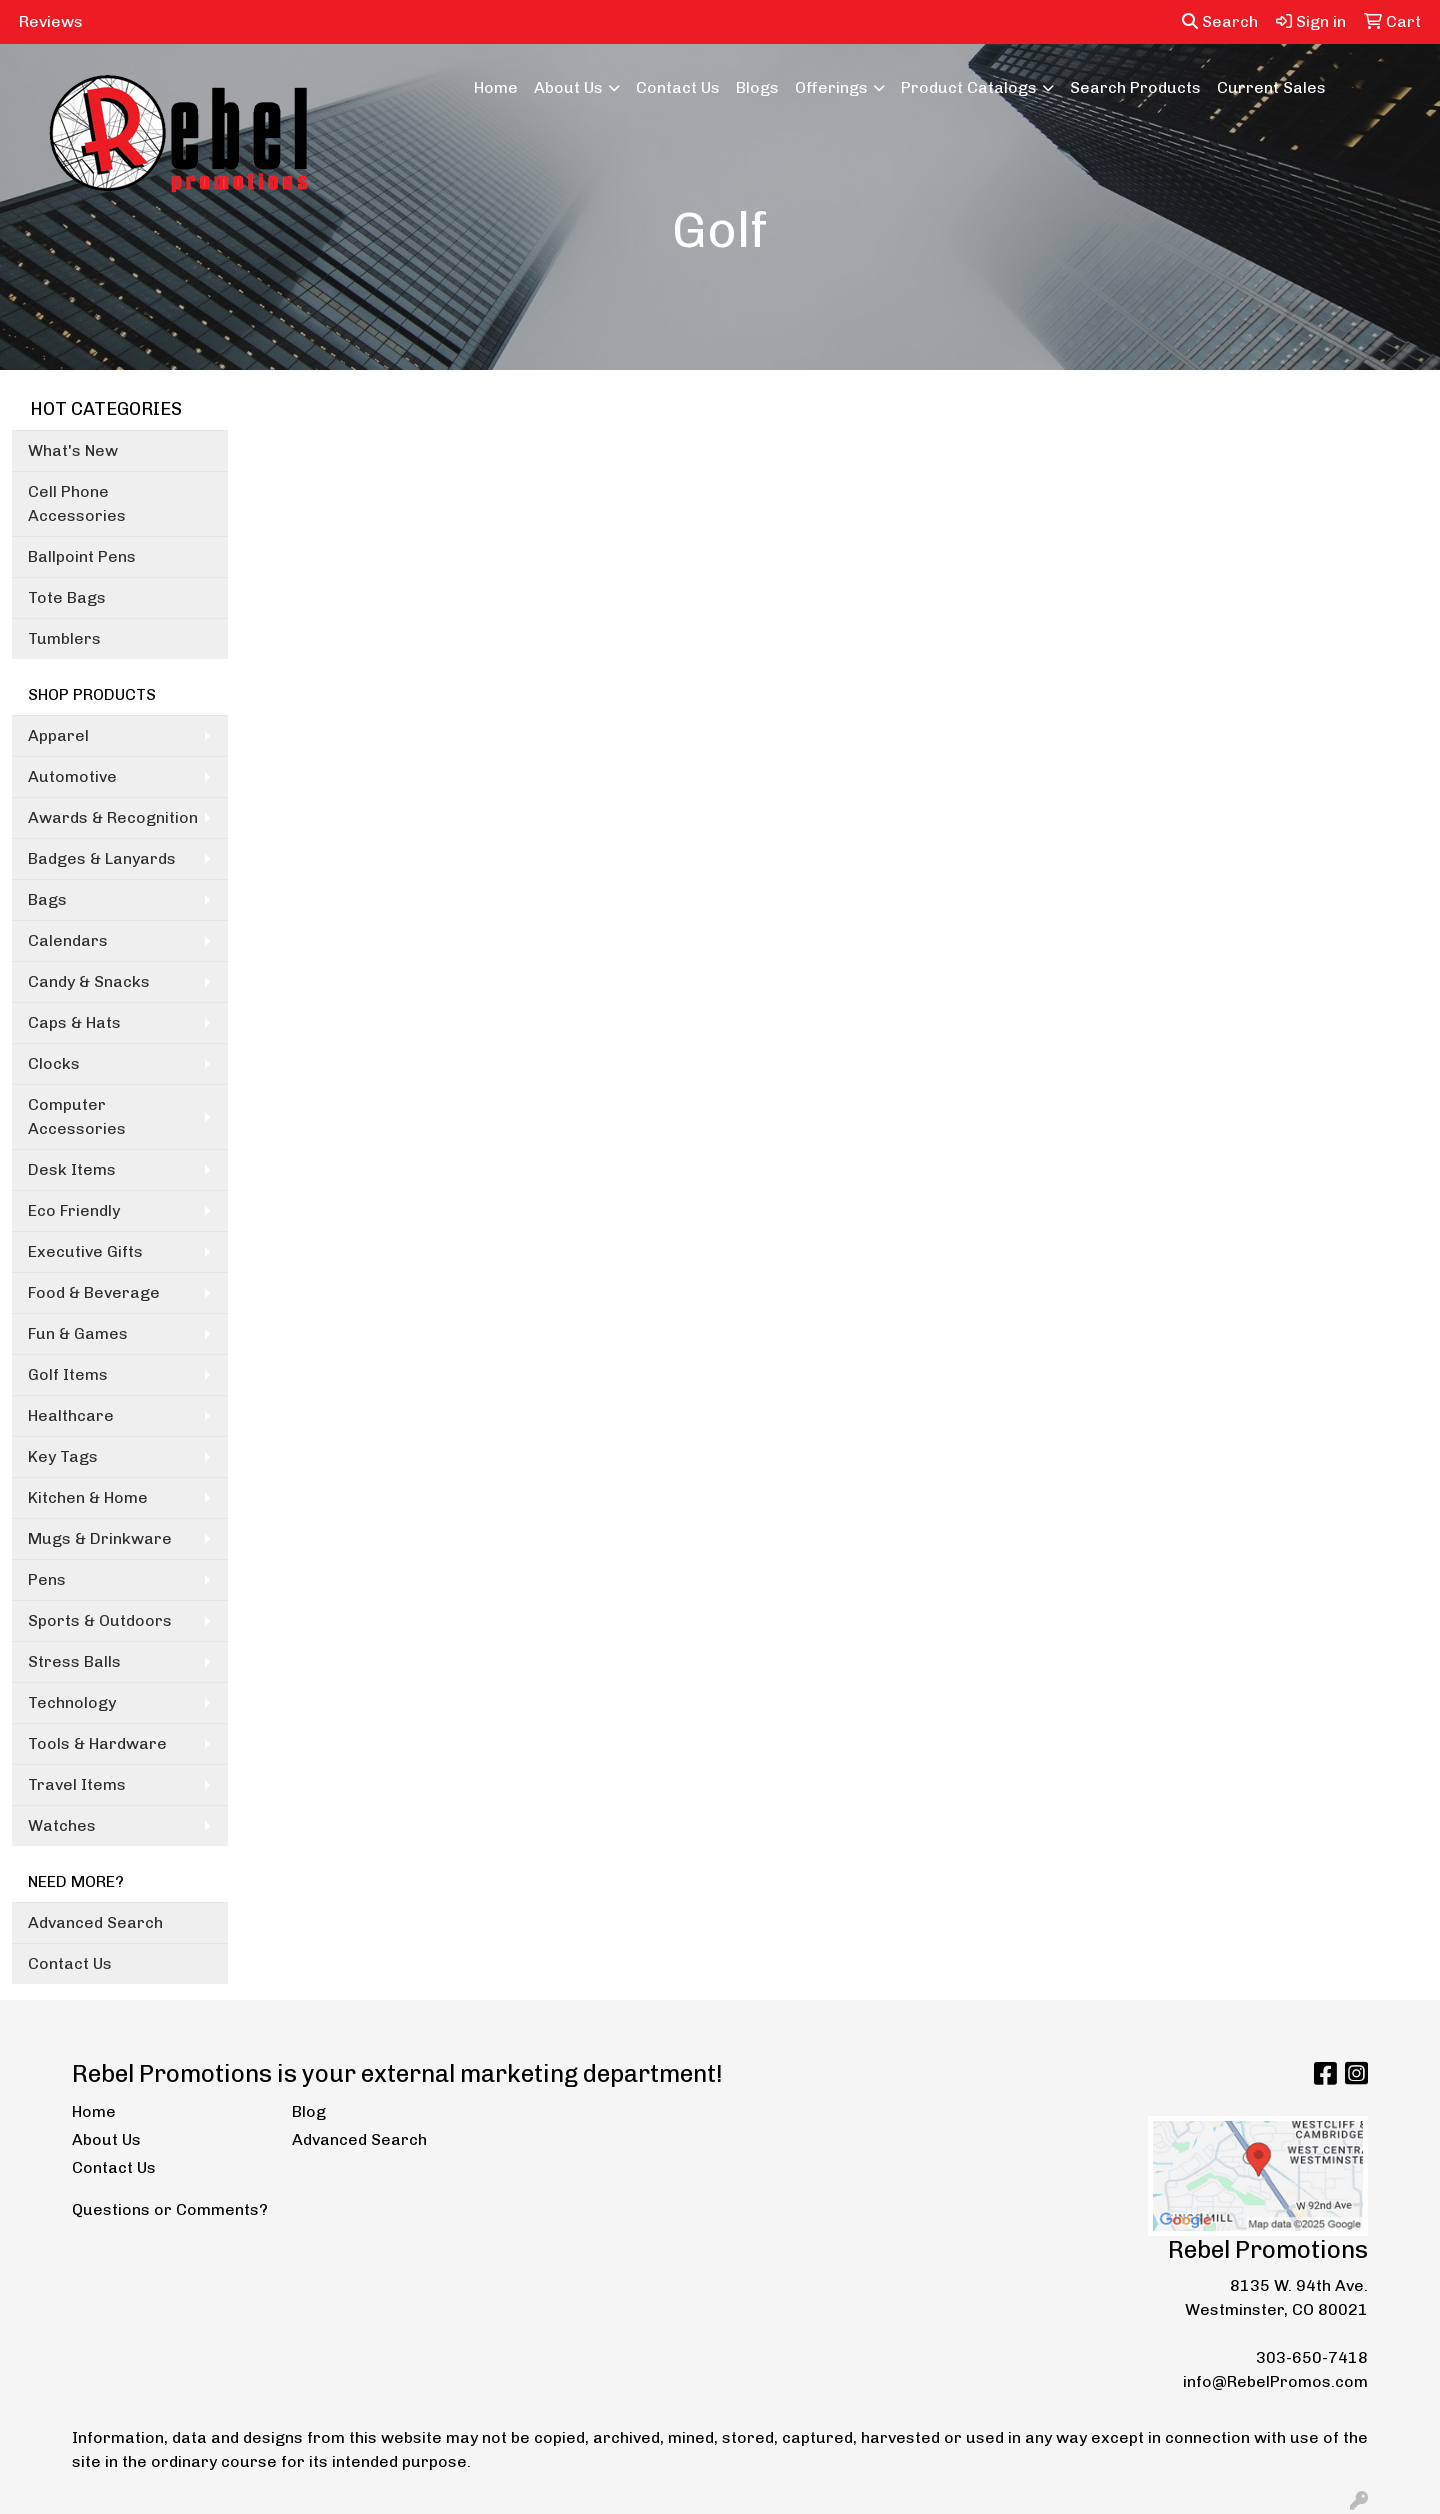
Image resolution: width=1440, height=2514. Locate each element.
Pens (47, 1579)
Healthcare (71, 1415)
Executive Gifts (85, 1251)
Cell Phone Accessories (77, 503)
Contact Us (678, 87)
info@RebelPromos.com (1275, 2381)
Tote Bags (67, 597)
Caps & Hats (74, 1022)
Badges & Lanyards (102, 858)
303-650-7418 (1312, 2357)
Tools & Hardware (97, 1743)
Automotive (72, 776)
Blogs (757, 87)
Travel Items (77, 1784)
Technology (72, 1702)
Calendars (68, 940)
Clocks (54, 1063)
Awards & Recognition (113, 817)
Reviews (51, 21)
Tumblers (64, 638)
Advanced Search (95, 1922)
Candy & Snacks (89, 981)
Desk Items (72, 1169)
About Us (568, 87)
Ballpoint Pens (82, 556)
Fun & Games (78, 1333)
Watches (62, 1825)
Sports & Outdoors (100, 1620)
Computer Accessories (77, 1116)
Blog (309, 2111)
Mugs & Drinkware (100, 1538)
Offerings (831, 87)
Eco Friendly (74, 1210)
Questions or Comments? (170, 2209)
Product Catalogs (969, 87)
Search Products (1135, 87)
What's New (73, 450)
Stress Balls (74, 1661)
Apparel (58, 735)
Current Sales (1271, 87)
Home (496, 87)
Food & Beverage (94, 1292)
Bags (47, 899)
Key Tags (63, 1456)
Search (1220, 21)
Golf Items (68, 1374)
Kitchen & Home (88, 1497)
